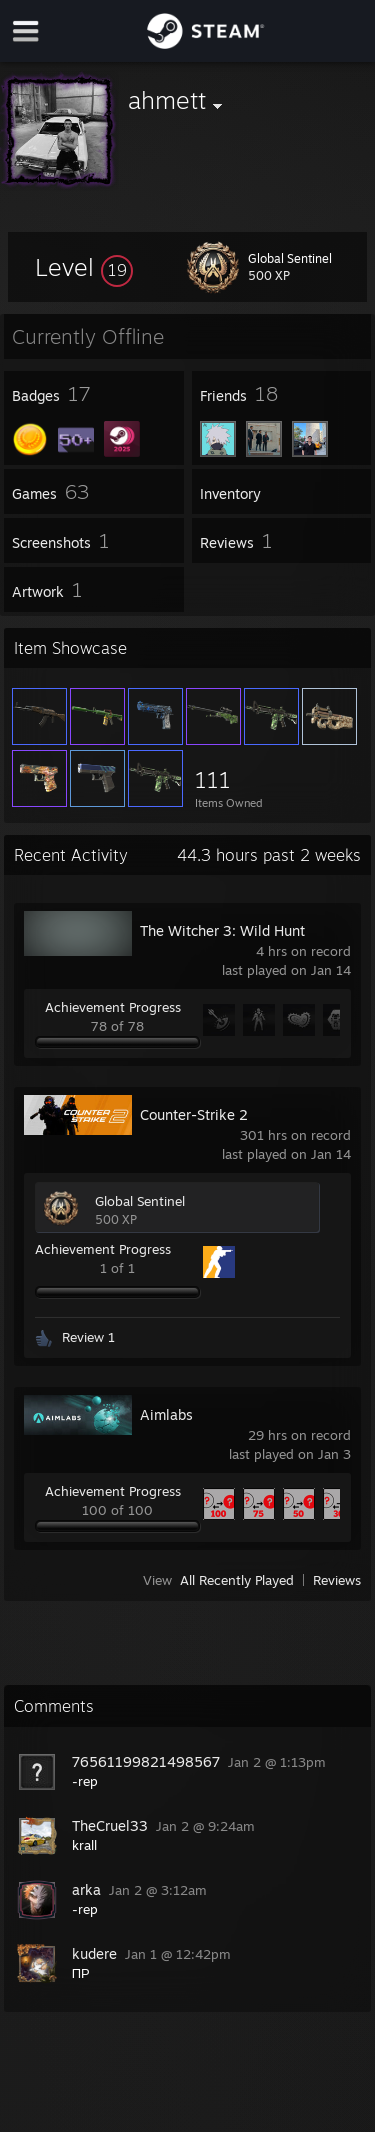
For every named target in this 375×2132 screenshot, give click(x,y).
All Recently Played (237, 1580)
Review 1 (88, 1337)
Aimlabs (166, 1414)
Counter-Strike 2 (194, 1114)
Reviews (337, 1580)
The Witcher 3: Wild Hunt (222, 930)
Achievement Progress (113, 1007)
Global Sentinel (140, 1201)
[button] (84, 267)
